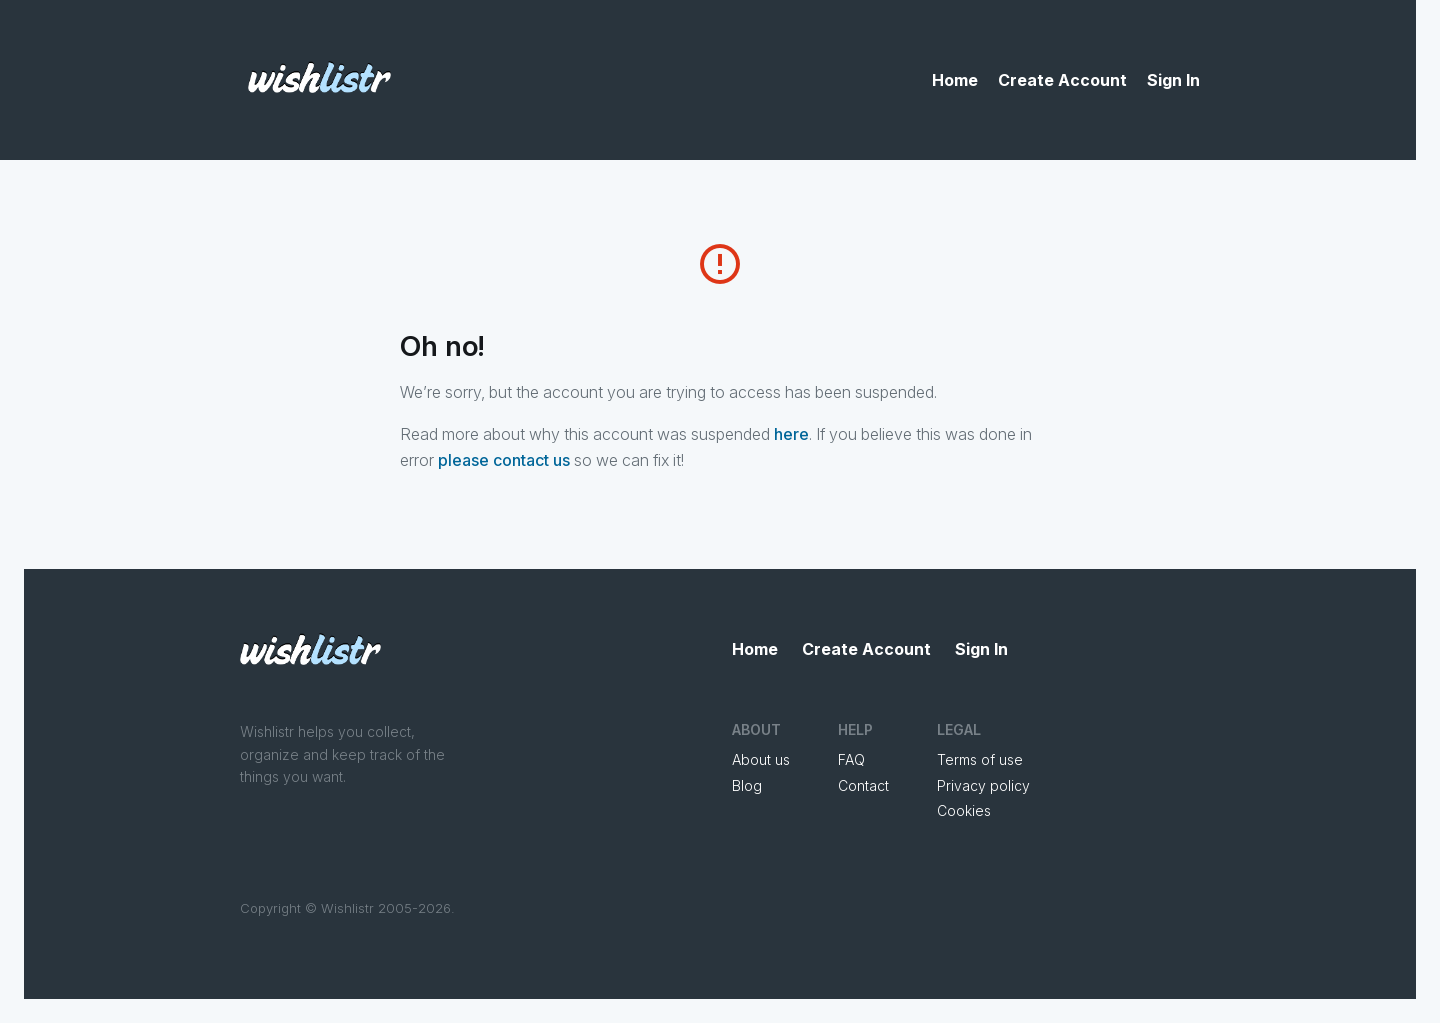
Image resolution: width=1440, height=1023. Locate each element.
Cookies (964, 810)
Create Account (1062, 80)
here (791, 434)
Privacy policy (983, 785)
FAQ (851, 759)
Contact (863, 785)
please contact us (504, 460)
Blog (747, 785)
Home (955, 80)
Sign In (1173, 80)
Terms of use (980, 759)
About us (761, 759)
